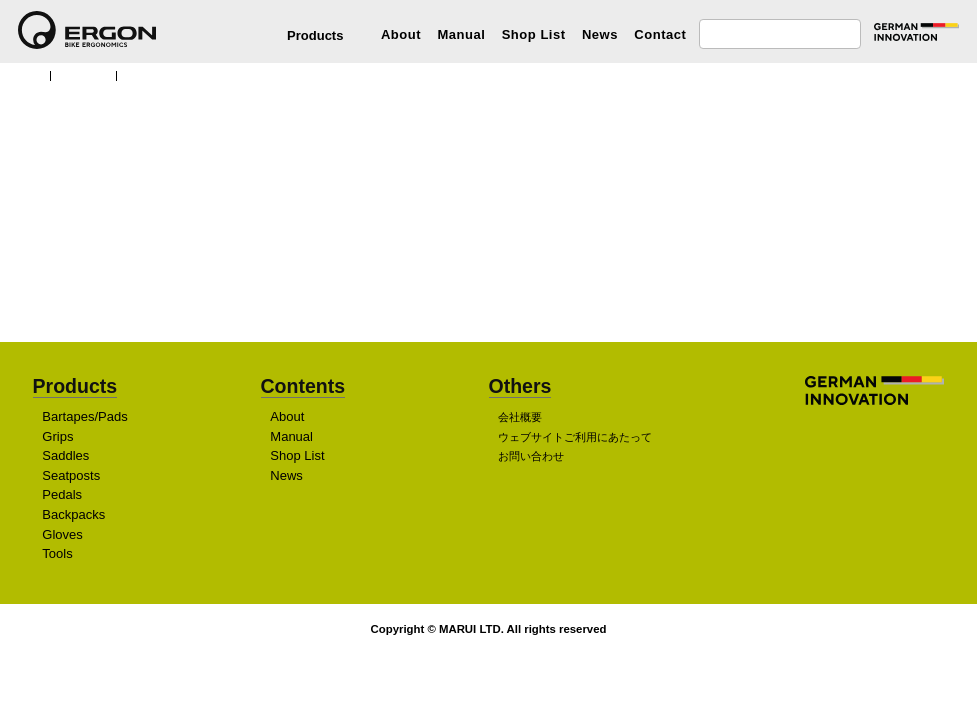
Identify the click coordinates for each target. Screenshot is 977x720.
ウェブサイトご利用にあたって (574, 437)
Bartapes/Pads (86, 417)
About (401, 34)
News (600, 34)
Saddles (66, 456)
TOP (27, 74)
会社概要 (520, 418)
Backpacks (74, 515)
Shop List (534, 34)
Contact (660, 34)
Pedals (62, 495)
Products (88, 74)
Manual (461, 34)
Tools (58, 554)
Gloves (63, 534)
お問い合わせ (531, 457)
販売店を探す (483, 272)
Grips (58, 436)
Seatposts (73, 475)
